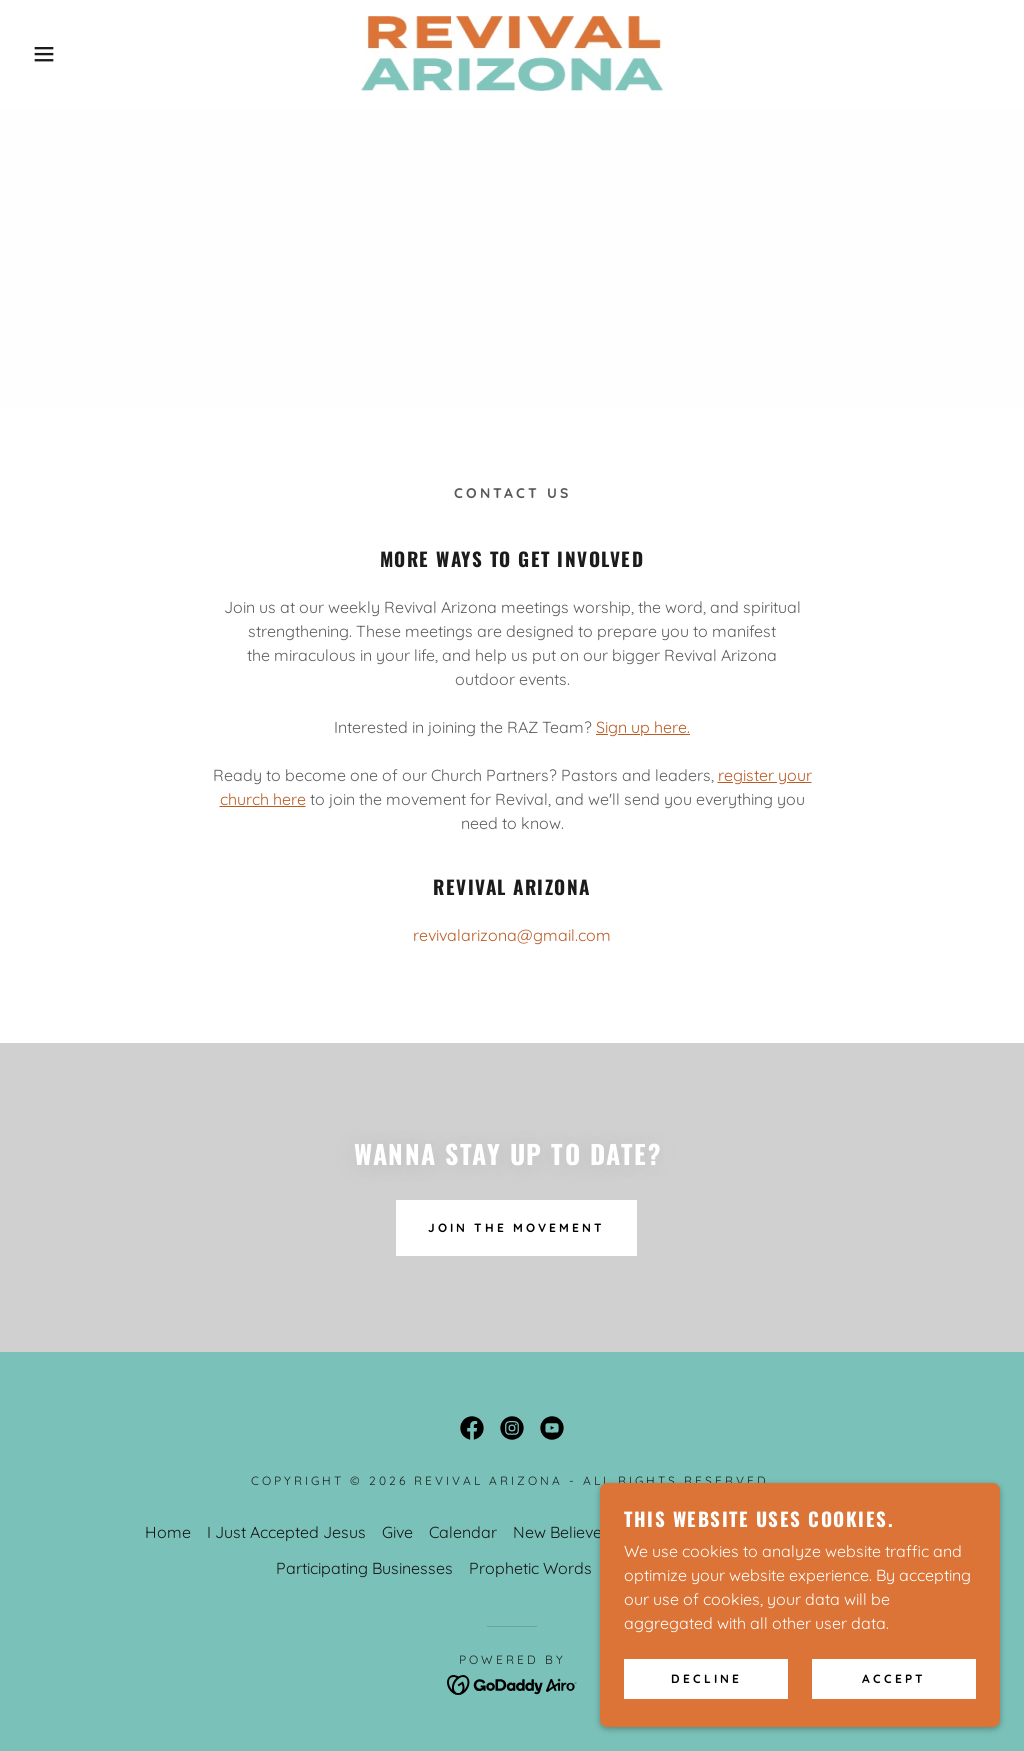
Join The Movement (516, 1227)
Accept (894, 1706)
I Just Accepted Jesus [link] (286, 1532)
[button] (51, 54)
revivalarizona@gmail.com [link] (512, 935)
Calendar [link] (463, 1532)
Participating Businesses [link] (364, 1568)
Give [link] (397, 1532)
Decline (706, 1706)
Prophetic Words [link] (530, 1568)
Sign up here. (643, 727)
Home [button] (168, 1532)
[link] (512, 52)
